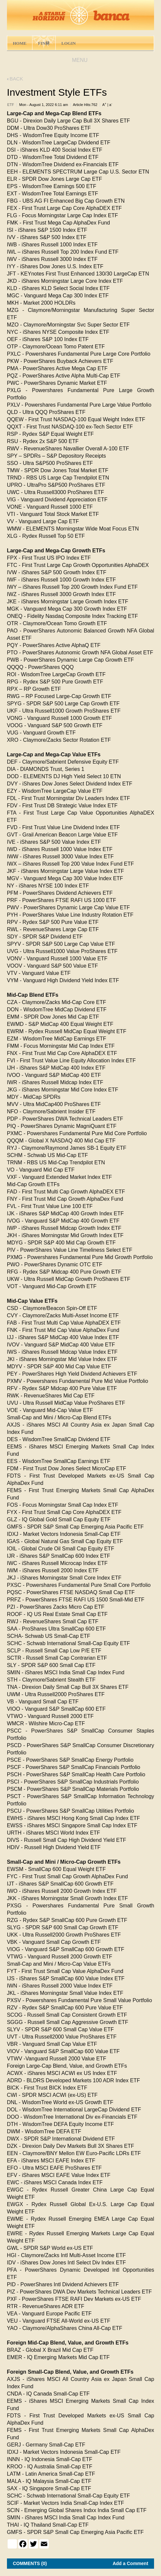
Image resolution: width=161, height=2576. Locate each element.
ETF (10, 105)
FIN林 (44, 43)
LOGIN (68, 43)
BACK (15, 78)
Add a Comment (130, 2563)
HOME (20, 43)
